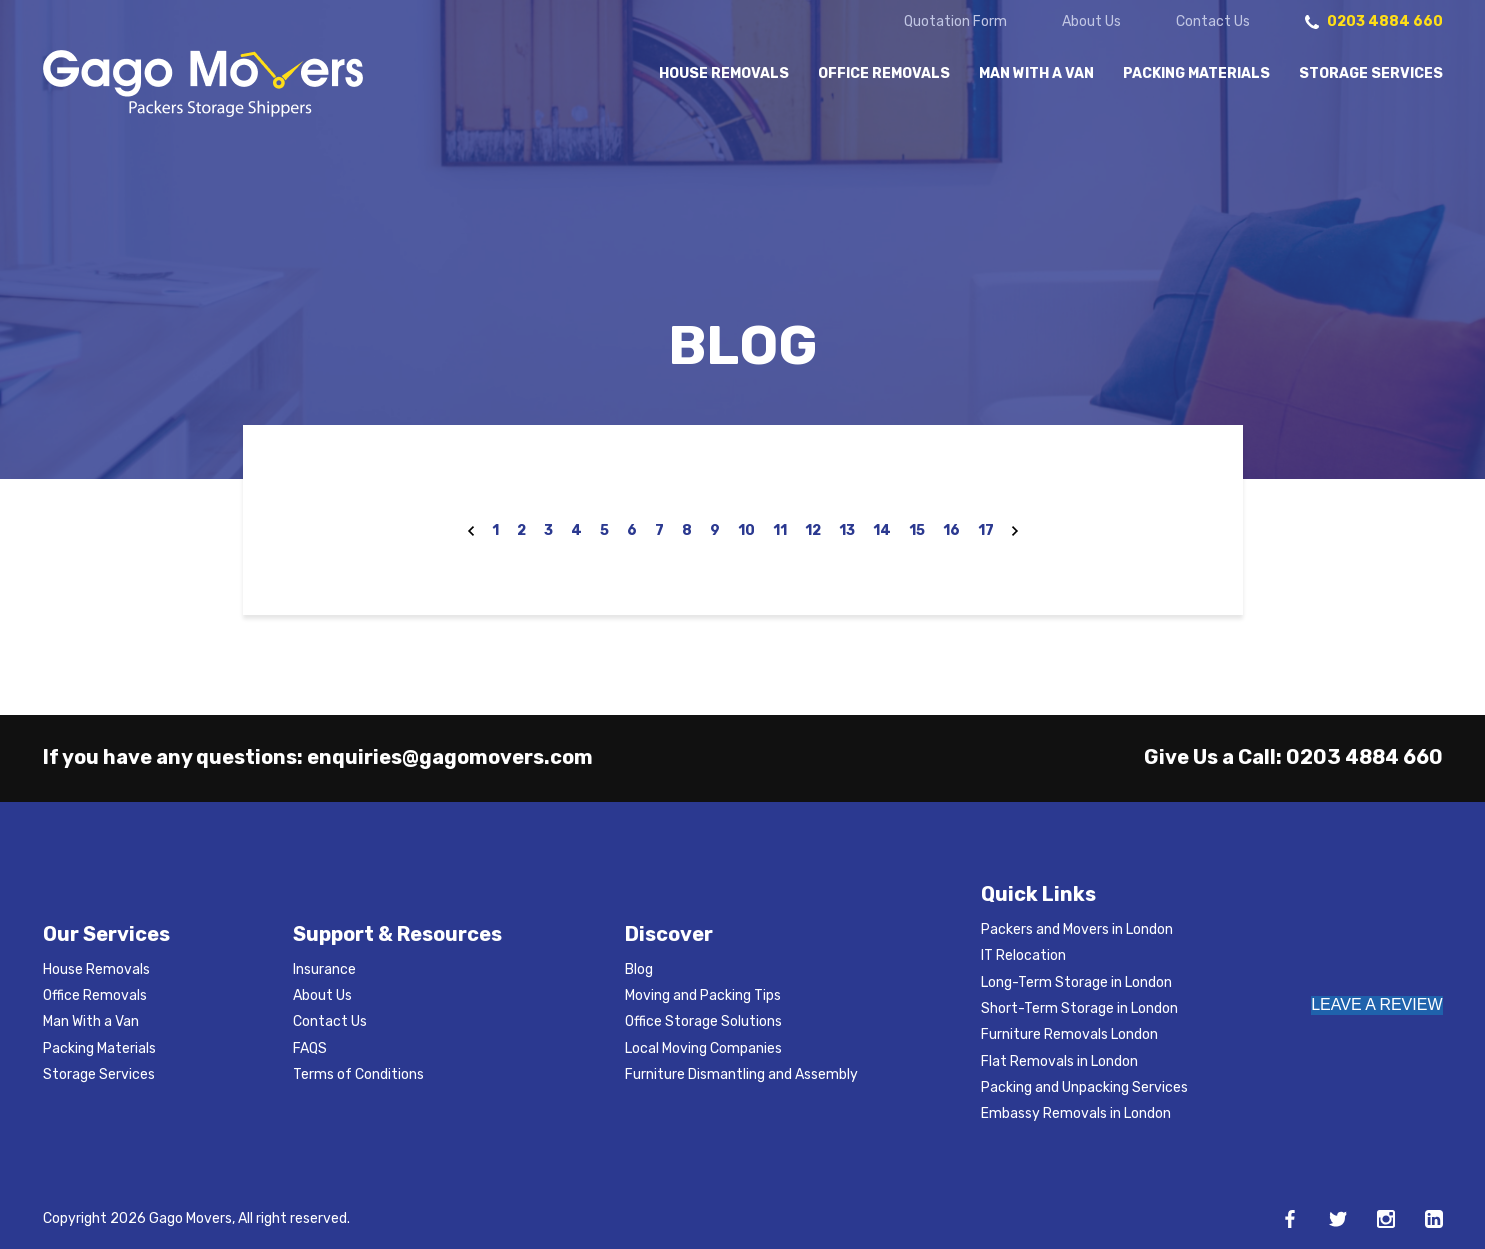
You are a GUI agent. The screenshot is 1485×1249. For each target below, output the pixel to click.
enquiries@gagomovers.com (450, 757)
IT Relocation (1023, 955)
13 (847, 530)
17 (986, 530)
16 (951, 530)
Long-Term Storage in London (1076, 982)
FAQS (310, 1048)
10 (746, 530)
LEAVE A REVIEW (1376, 1004)
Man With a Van (1036, 74)
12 (813, 530)
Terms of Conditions (358, 1074)
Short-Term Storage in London (1079, 1008)
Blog (639, 969)
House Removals (724, 74)
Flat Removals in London (1059, 1061)
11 (780, 530)
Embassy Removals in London (1076, 1113)
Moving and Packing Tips (703, 995)
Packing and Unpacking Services (1084, 1087)
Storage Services (1371, 74)
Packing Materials (1196, 74)
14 (882, 530)
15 (917, 530)
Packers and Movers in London (1077, 929)
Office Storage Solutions (703, 1021)
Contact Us (1213, 22)
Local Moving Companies (703, 1048)
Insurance (324, 969)
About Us (1091, 22)
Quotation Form (955, 22)
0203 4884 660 (1364, 757)
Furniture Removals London (1069, 1034)
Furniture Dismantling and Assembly (741, 1074)
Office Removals (884, 74)
